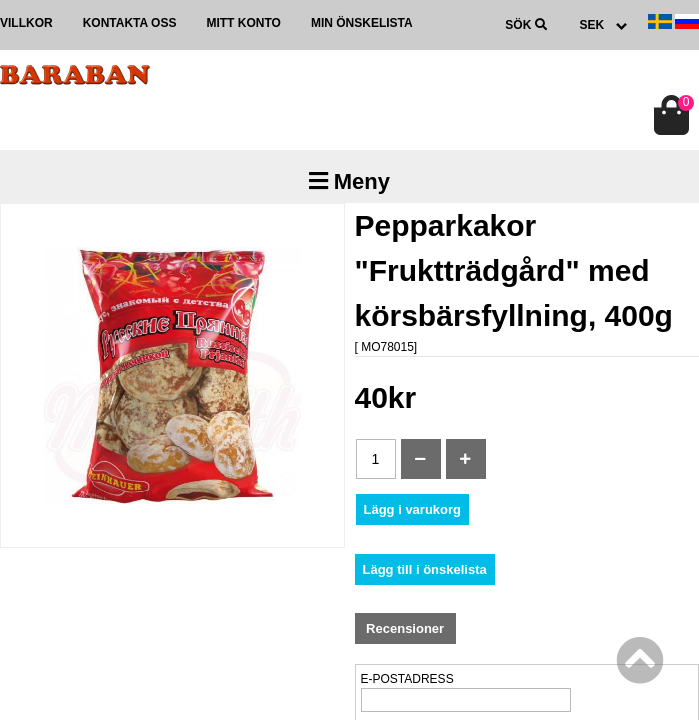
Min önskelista (362, 23)
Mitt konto (243, 23)
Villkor (26, 23)
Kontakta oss (130, 23)
